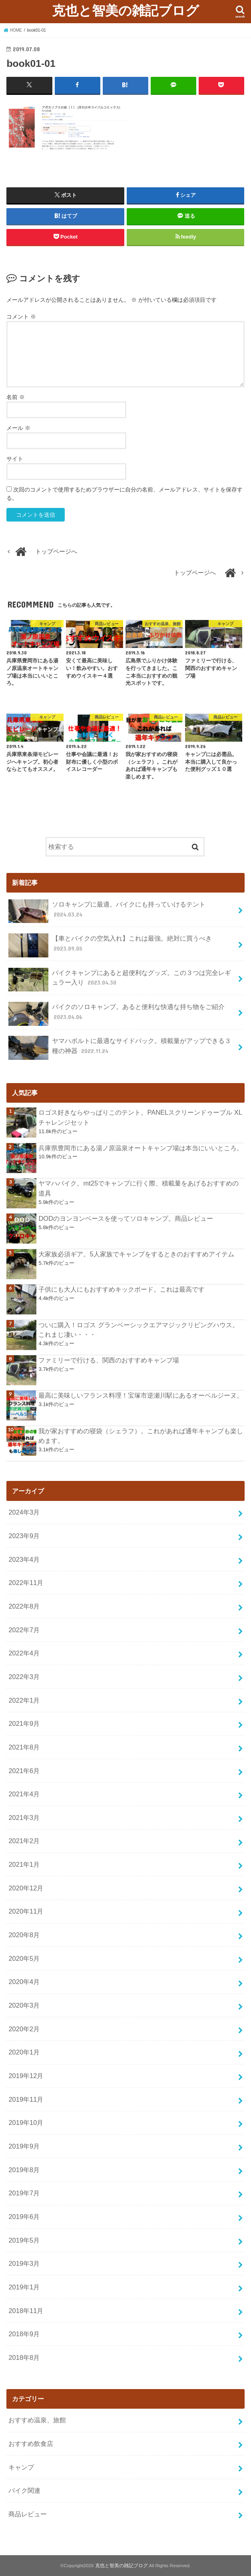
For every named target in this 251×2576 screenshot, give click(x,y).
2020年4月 (24, 1981)
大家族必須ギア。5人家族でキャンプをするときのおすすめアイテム (136, 1253)
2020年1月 (24, 2052)
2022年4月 (24, 1653)
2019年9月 (24, 2146)
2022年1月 (24, 1699)
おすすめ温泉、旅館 (37, 2420)
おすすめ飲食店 (30, 2443)
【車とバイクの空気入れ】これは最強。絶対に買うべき (109, 945)
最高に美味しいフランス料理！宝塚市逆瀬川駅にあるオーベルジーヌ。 (140, 1395)
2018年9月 (24, 2333)
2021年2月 (24, 1840)
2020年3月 (24, 2005)
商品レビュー (27, 2514)
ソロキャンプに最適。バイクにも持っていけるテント (106, 911)
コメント (21, 316)
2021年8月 (24, 1746)
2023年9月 (24, 1535)
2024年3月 (24, 1512)
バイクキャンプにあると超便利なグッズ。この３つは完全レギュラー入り (119, 979)
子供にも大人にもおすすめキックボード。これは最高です (121, 1289)
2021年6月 (24, 1770)
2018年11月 (25, 2310)
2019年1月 (24, 2287)
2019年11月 (25, 2099)
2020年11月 (25, 1911)
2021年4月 (24, 1794)
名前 (15, 397)
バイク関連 (24, 2490)
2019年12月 (25, 2075)
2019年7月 (24, 2193)
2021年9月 (24, 1723)
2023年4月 (24, 1559)
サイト (14, 458)
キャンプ (21, 2466)
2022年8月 (24, 1605)
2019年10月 (25, 2122)
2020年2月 (24, 2028)
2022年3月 (24, 1676)
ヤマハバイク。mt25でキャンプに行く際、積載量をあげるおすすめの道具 (138, 1188)
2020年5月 (24, 1958)
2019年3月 (24, 2263)
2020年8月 (24, 1934)
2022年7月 (24, 1629)
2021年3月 (24, 1817)
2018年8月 (24, 2357)
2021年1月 (24, 1864)
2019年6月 (24, 2216)
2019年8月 (24, 2169)
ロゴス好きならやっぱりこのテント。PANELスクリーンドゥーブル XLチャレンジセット (140, 1117)
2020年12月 (25, 1887)
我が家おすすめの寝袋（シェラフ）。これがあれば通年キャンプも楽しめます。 (140, 1435)
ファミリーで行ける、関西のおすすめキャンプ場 (108, 1359)
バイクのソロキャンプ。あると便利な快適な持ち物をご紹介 (116, 1013)
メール (18, 428)
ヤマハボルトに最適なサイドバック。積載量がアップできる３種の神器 (119, 1048)
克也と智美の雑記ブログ (125, 10)
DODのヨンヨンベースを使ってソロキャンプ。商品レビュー (125, 1218)
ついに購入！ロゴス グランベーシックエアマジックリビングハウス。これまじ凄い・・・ (138, 1329)
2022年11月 (25, 1582)
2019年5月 (24, 2239)
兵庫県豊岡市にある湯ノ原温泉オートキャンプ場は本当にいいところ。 (140, 1147)
